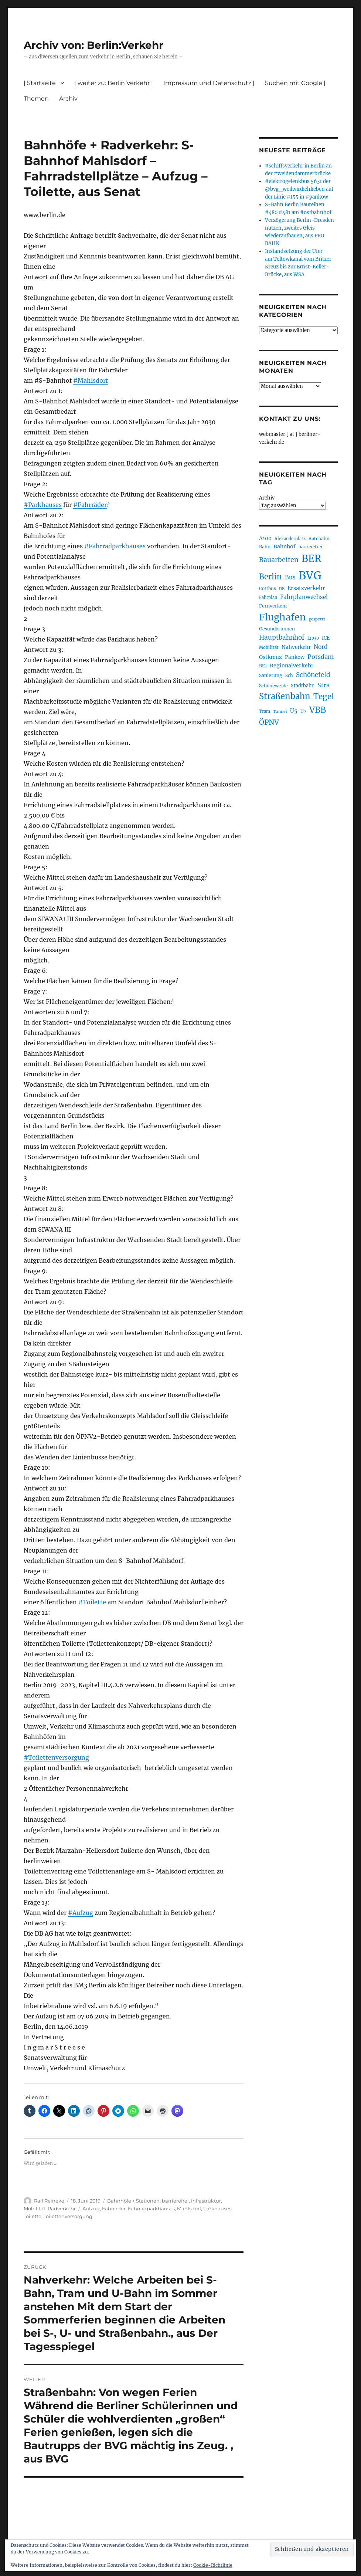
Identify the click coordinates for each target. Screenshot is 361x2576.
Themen (36, 98)
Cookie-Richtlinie (212, 2565)
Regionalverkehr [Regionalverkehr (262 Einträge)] (292, 665)
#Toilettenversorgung (56, 1757)
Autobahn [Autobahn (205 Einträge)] (319, 538)
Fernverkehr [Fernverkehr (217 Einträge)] (273, 606)
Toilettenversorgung (68, 2216)
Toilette (32, 2216)
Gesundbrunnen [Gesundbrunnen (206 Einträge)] (277, 629)
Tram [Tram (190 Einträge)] (264, 711)
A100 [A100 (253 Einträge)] (265, 538)
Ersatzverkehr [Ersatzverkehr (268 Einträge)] (306, 588)
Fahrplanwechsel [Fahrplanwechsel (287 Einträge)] (304, 596)
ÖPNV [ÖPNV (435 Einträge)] (269, 722)
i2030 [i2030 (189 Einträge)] (313, 638)
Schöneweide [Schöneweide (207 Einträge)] (273, 685)
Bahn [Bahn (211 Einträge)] (264, 546)
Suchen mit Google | (295, 83)
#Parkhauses (43, 504)
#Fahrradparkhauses (115, 546)
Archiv (68, 98)
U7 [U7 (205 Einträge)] (303, 711)
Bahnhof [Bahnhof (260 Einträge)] (284, 546)
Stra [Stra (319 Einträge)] (323, 685)
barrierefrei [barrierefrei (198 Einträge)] (310, 546)
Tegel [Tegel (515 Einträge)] (323, 696)
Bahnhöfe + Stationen (133, 2201)
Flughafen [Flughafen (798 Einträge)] (282, 617)
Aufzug (91, 2208)
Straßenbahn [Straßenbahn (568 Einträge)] (284, 696)
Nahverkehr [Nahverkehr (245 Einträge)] (296, 647)
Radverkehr (62, 2208)
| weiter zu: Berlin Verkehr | (113, 83)
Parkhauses (217, 2208)
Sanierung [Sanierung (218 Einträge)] (270, 675)
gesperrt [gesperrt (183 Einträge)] (317, 619)
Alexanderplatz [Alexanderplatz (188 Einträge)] (290, 538)
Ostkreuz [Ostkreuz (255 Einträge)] (270, 657)
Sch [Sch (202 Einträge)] (289, 675)
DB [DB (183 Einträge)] (282, 588)
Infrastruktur (206, 2201)
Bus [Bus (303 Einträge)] (290, 577)
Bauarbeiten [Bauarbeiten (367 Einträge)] (279, 560)
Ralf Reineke (49, 2201)
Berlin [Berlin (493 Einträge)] (270, 577)
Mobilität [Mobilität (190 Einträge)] (269, 647)
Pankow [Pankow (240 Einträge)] (294, 657)
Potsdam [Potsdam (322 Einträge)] (320, 656)
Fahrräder (114, 2208)
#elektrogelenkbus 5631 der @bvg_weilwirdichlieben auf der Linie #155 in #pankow (299, 189)
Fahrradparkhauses (151, 2208)
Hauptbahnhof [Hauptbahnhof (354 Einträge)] (281, 637)
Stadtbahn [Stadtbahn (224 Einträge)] (302, 685)
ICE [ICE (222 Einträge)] (326, 638)
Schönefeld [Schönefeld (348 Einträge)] (313, 675)
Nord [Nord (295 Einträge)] (321, 646)
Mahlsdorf (189, 2208)
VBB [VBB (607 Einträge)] (317, 710)
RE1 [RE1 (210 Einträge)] (263, 665)
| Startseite (40, 83)
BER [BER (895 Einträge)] (311, 558)
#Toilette (92, 1602)
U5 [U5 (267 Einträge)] (293, 711)
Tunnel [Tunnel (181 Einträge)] (280, 711)
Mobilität (34, 2208)
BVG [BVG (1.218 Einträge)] (310, 575)
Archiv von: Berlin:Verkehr (93, 45)
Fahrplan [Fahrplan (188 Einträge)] (268, 597)
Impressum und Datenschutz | (209, 83)
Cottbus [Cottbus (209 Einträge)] (267, 588)
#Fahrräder (90, 504)
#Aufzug (80, 1912)
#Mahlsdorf (90, 380)
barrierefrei (175, 2201)
